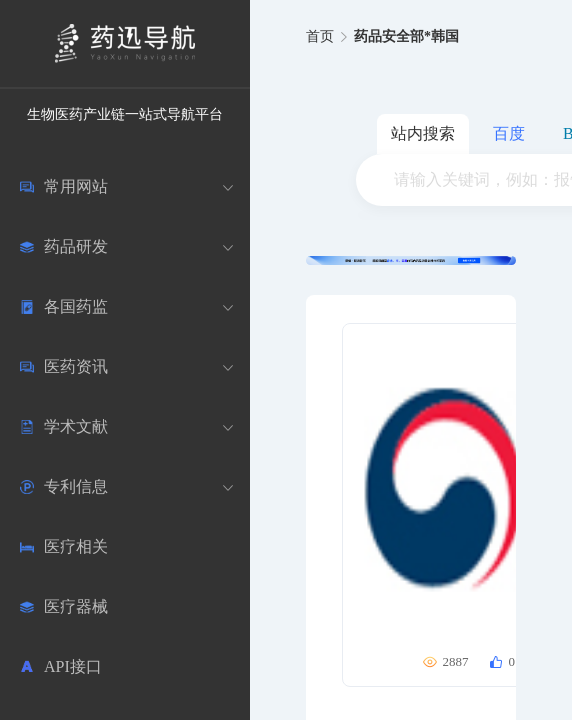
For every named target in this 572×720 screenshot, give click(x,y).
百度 (509, 133)
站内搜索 (423, 133)
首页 (320, 36)
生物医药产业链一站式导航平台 (125, 114)
